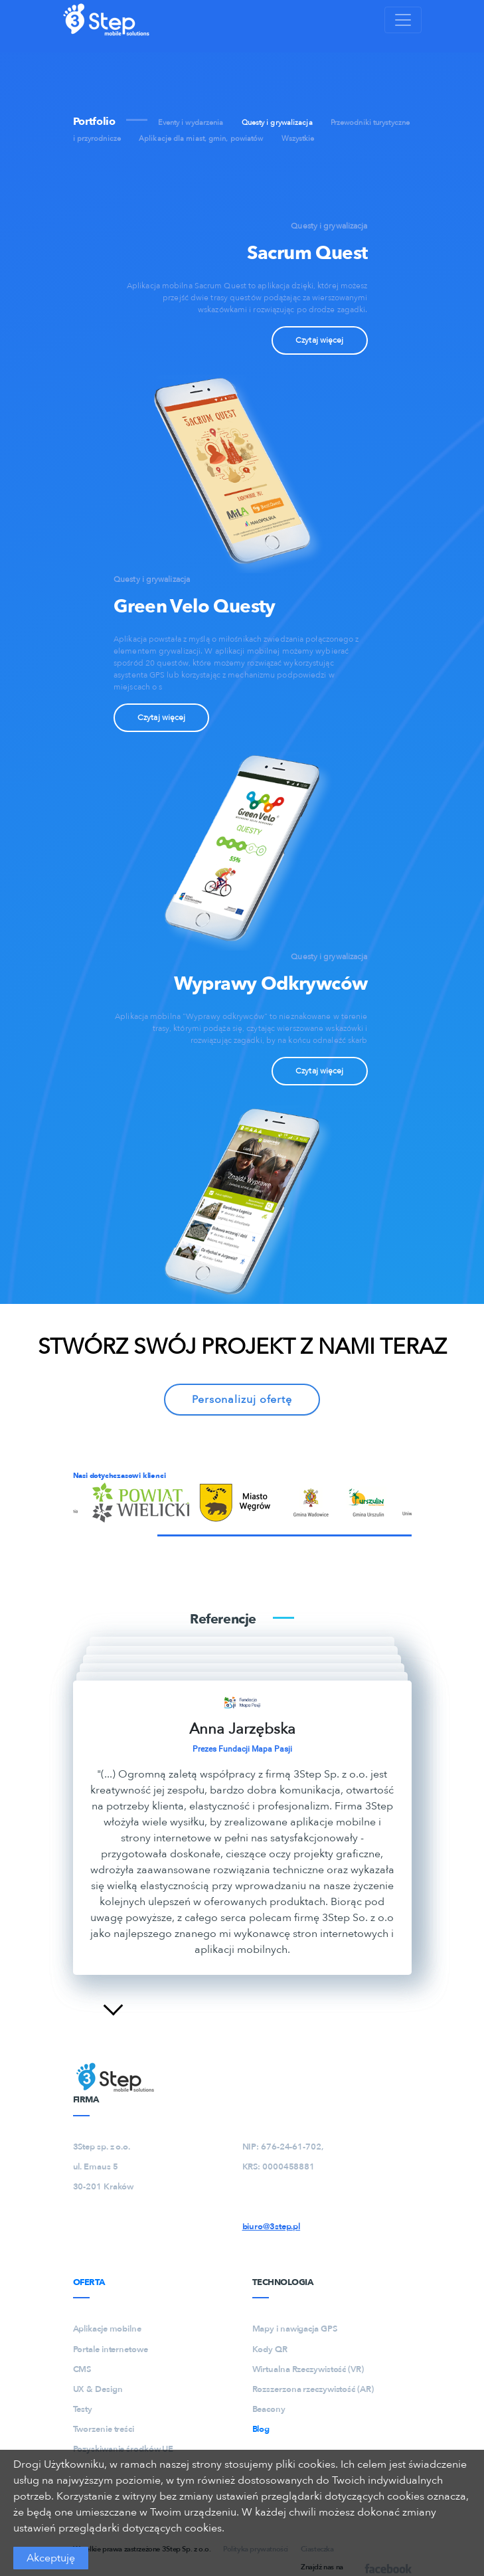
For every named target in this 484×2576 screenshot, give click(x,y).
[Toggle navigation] (403, 20)
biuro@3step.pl (271, 2227)
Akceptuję (51, 2558)
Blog (261, 2429)
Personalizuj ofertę (242, 1399)
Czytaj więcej (319, 340)
